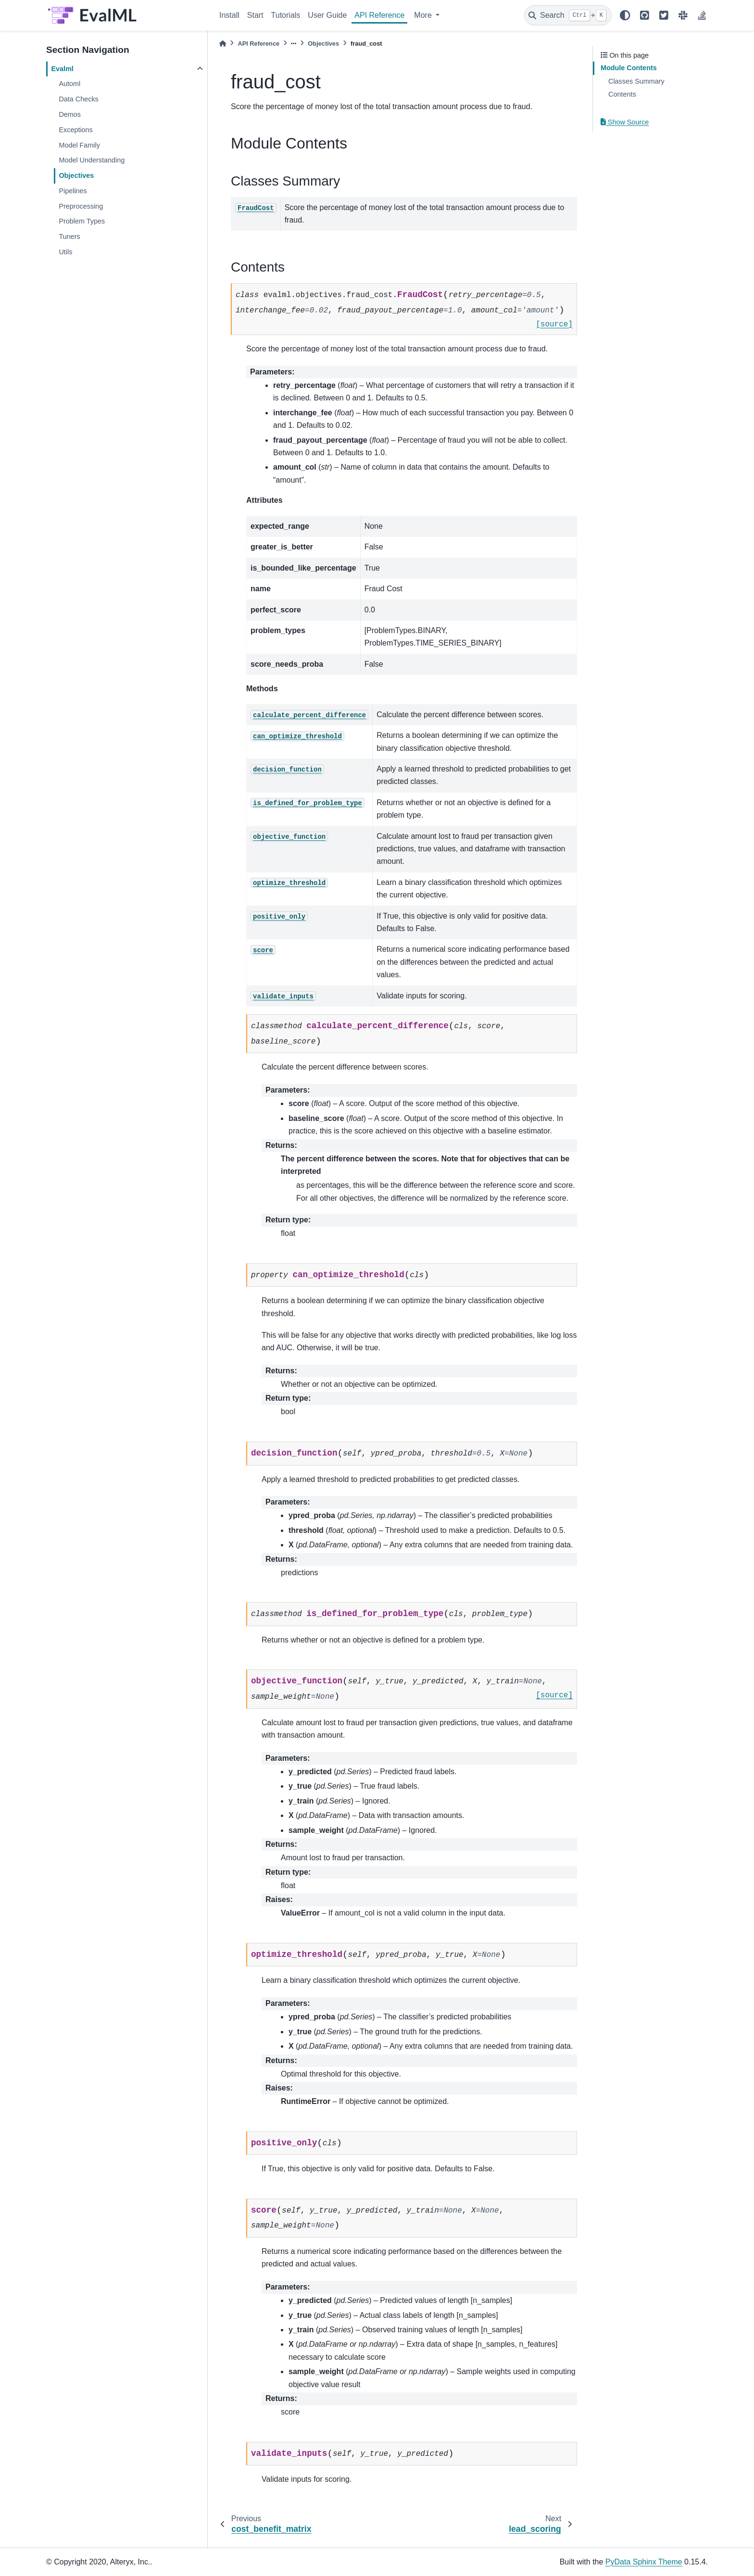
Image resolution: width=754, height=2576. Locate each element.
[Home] (222, 43)
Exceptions (75, 130)
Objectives (76, 175)
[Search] (568, 15)
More (424, 15)
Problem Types (82, 221)
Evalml (62, 69)
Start (255, 15)
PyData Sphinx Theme (643, 2562)
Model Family (79, 145)
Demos (70, 114)
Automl (69, 83)
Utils (65, 252)
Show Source (625, 122)
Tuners (69, 236)
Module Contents (629, 68)
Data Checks (78, 99)
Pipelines (73, 191)
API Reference (379, 15)
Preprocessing (81, 206)
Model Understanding (92, 160)
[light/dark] (625, 15)
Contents (622, 94)
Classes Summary (636, 81)
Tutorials (286, 15)
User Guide (327, 15)
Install (229, 15)
